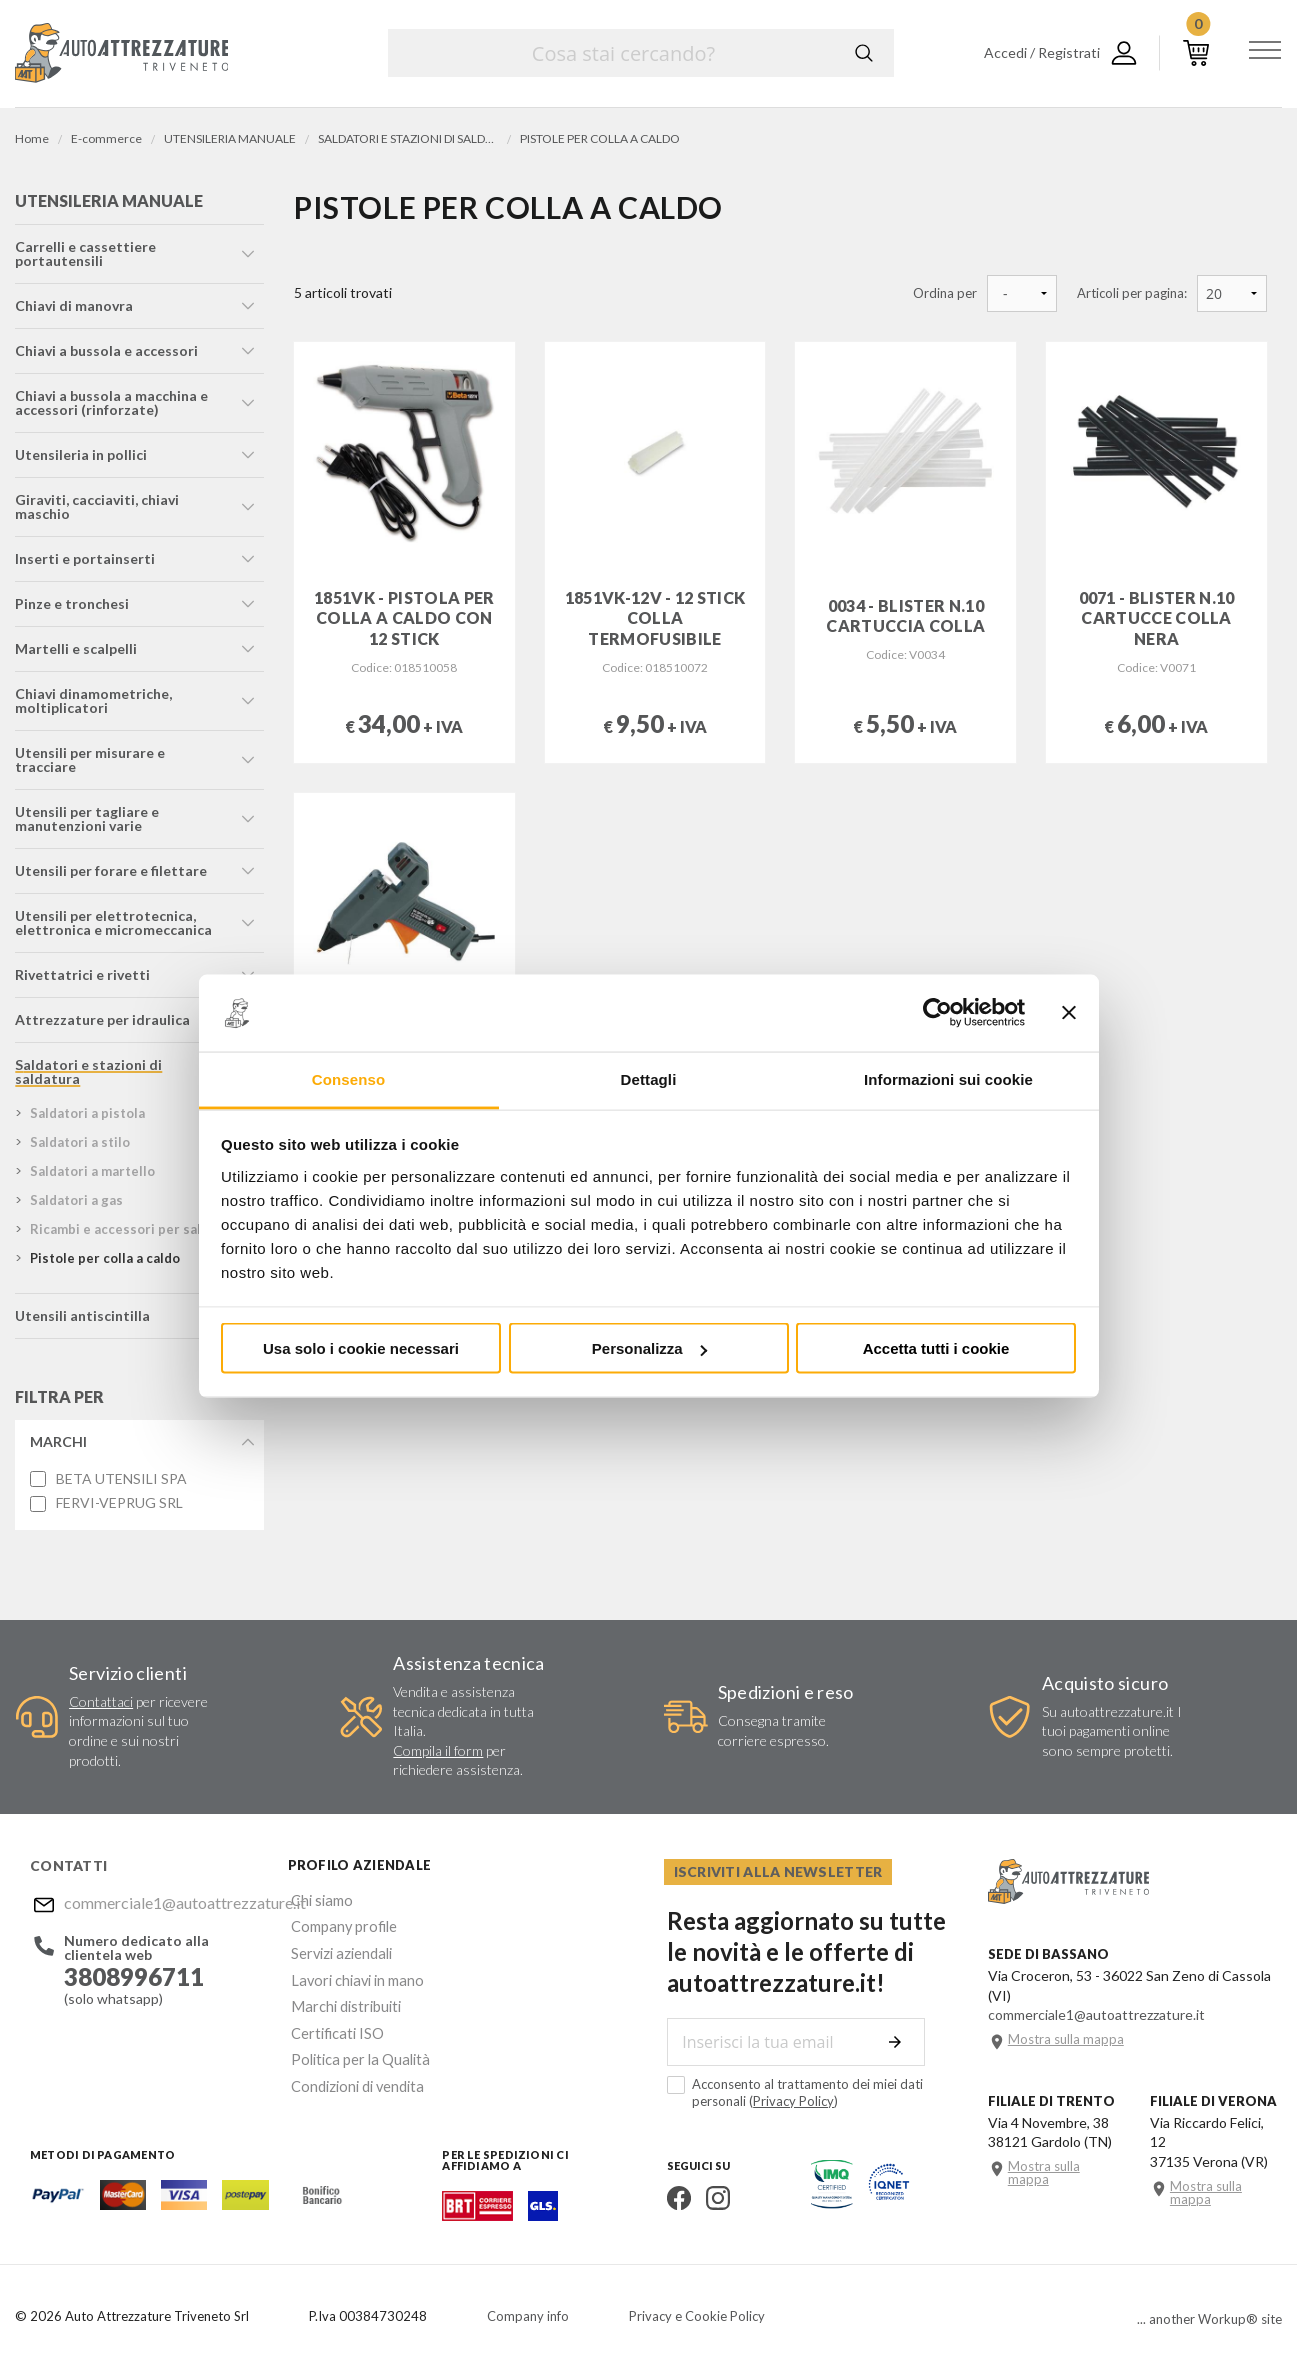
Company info (528, 2317)
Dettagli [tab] (649, 1078)
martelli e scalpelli (76, 650)
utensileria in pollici (81, 456)
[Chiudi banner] (1069, 1013)
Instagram (715, 2199)
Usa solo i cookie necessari (361, 1348)
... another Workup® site (1209, 2320)
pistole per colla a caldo (105, 1260)
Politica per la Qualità (354, 2044)
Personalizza (649, 1348)
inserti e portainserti (85, 560)
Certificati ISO (333, 2020)
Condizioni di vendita (352, 2068)
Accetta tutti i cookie (936, 1348)
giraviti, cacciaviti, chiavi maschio (97, 508)
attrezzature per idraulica (102, 1021)
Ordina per (945, 293)
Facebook (676, 2199)
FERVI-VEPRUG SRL (119, 1505)
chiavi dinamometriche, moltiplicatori (93, 702)
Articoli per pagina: (1132, 293)
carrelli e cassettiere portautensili (85, 255)
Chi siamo (318, 1900)
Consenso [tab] (348, 1078)
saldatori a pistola (87, 1115)
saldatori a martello (92, 1173)
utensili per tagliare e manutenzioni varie (87, 820)
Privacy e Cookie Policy (697, 2317)
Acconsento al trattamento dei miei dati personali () (792, 2093)
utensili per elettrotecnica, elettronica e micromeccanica (113, 924)
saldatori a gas (76, 1202)
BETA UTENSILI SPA (121, 1481)
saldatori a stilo (80, 1144)
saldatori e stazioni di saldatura (88, 1073)
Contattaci (101, 1703)
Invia (898, 2043)
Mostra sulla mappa (1066, 2040)
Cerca (864, 53)
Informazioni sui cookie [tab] (948, 1078)
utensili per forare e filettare (111, 872)
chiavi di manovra (74, 307)
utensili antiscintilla (82, 1317)
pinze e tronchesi (72, 605)
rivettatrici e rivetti (82, 976)
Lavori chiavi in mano (351, 1972)
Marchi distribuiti (340, 1996)
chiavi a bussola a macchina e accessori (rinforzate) (111, 404)
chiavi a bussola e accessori (106, 352)
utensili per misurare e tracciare (90, 761)
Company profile (339, 1924)
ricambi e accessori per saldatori (135, 1231)
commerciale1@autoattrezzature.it (159, 1903)
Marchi (58, 1443)
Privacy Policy (790, 2102)
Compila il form (438, 1752)
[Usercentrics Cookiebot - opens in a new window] (937, 1013)
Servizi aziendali (336, 1948)
